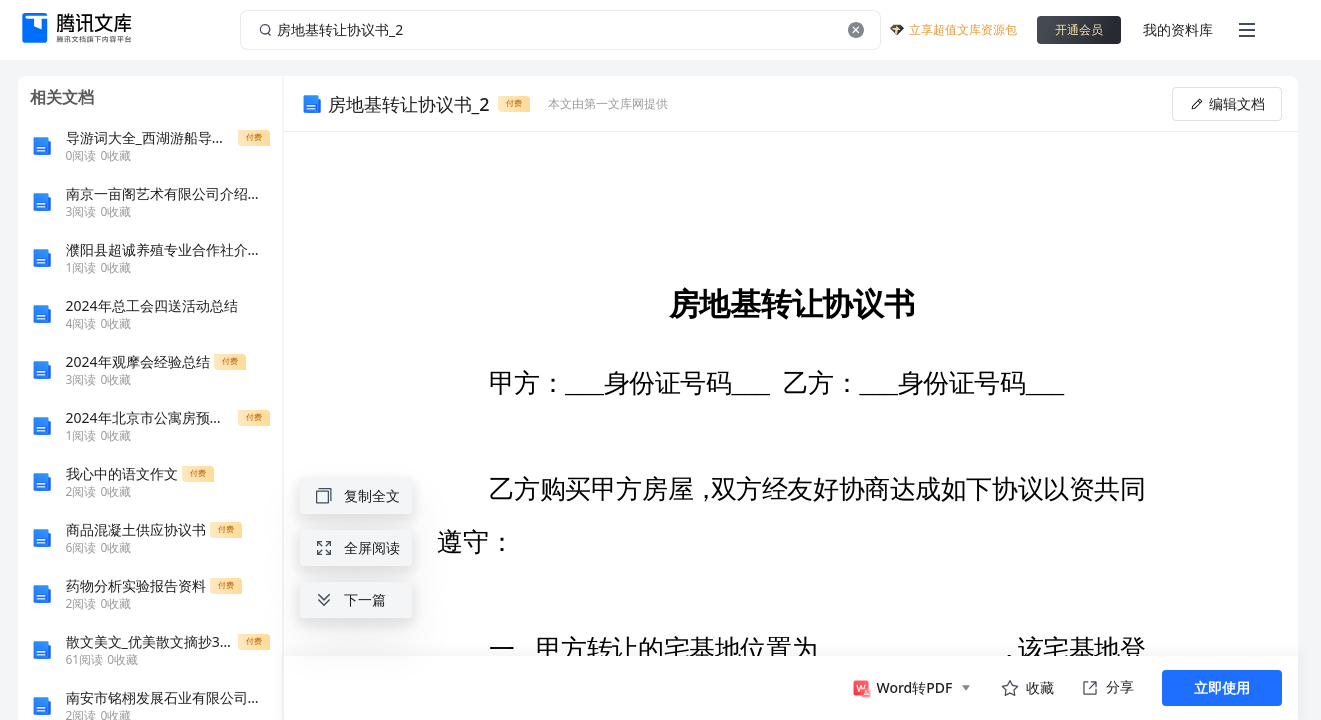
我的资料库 (1178, 29)
